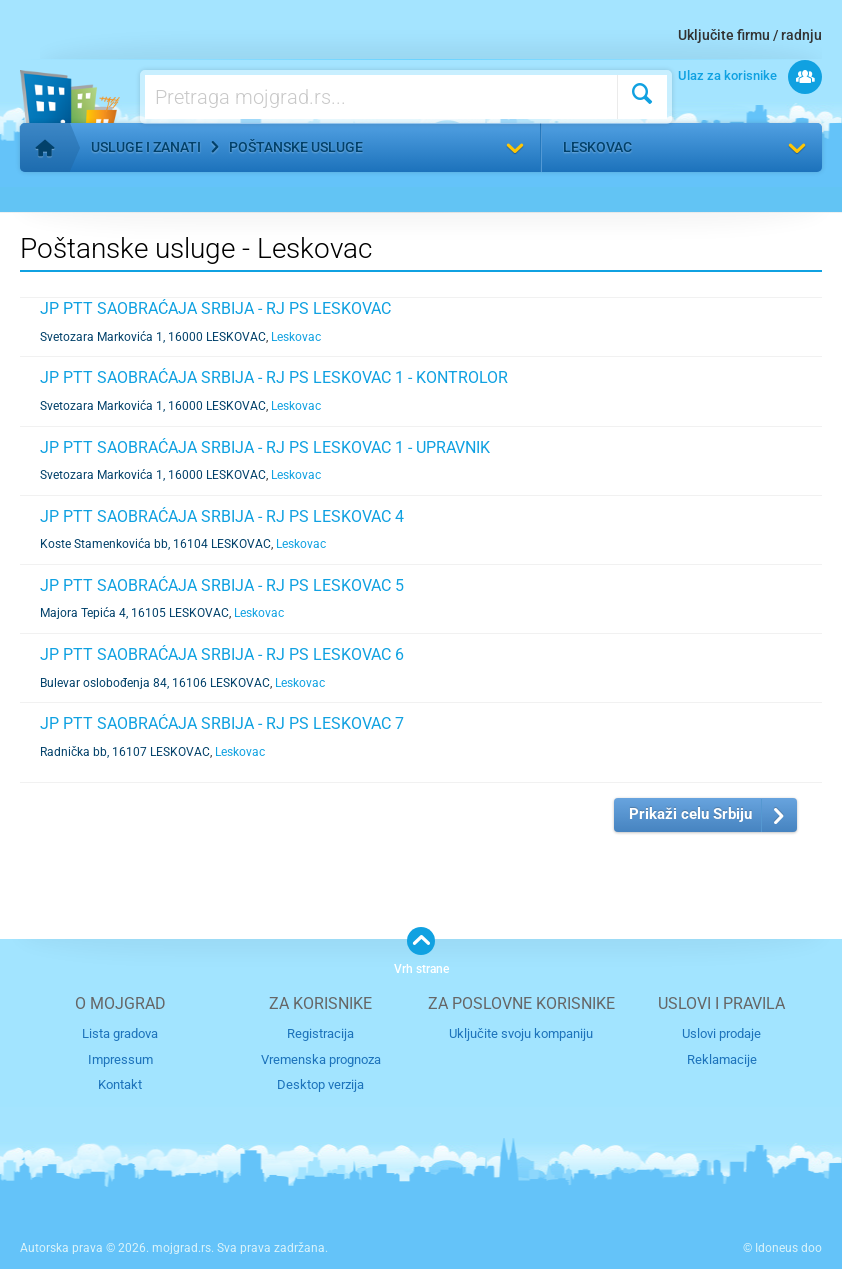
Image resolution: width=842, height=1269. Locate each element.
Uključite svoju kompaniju (521, 1033)
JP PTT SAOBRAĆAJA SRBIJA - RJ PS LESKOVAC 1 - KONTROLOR (274, 377)
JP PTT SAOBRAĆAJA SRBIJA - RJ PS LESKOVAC (215, 308)
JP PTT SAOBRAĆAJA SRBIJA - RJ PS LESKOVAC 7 (222, 723)
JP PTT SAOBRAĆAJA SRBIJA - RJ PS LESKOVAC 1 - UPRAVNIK (265, 447)
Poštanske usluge (296, 147)
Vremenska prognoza (321, 1059)
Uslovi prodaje (721, 1033)
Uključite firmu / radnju (750, 35)
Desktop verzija (320, 1084)
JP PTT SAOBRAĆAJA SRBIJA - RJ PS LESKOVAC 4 (222, 516)
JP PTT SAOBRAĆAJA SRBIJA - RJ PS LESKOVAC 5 (222, 585)
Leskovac (597, 147)
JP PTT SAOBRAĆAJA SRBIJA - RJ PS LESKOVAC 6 (222, 654)
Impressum (120, 1059)
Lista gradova (120, 1033)
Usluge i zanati (146, 147)
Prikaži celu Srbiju (690, 814)
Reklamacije (722, 1059)
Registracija (320, 1033)
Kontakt (120, 1084)
